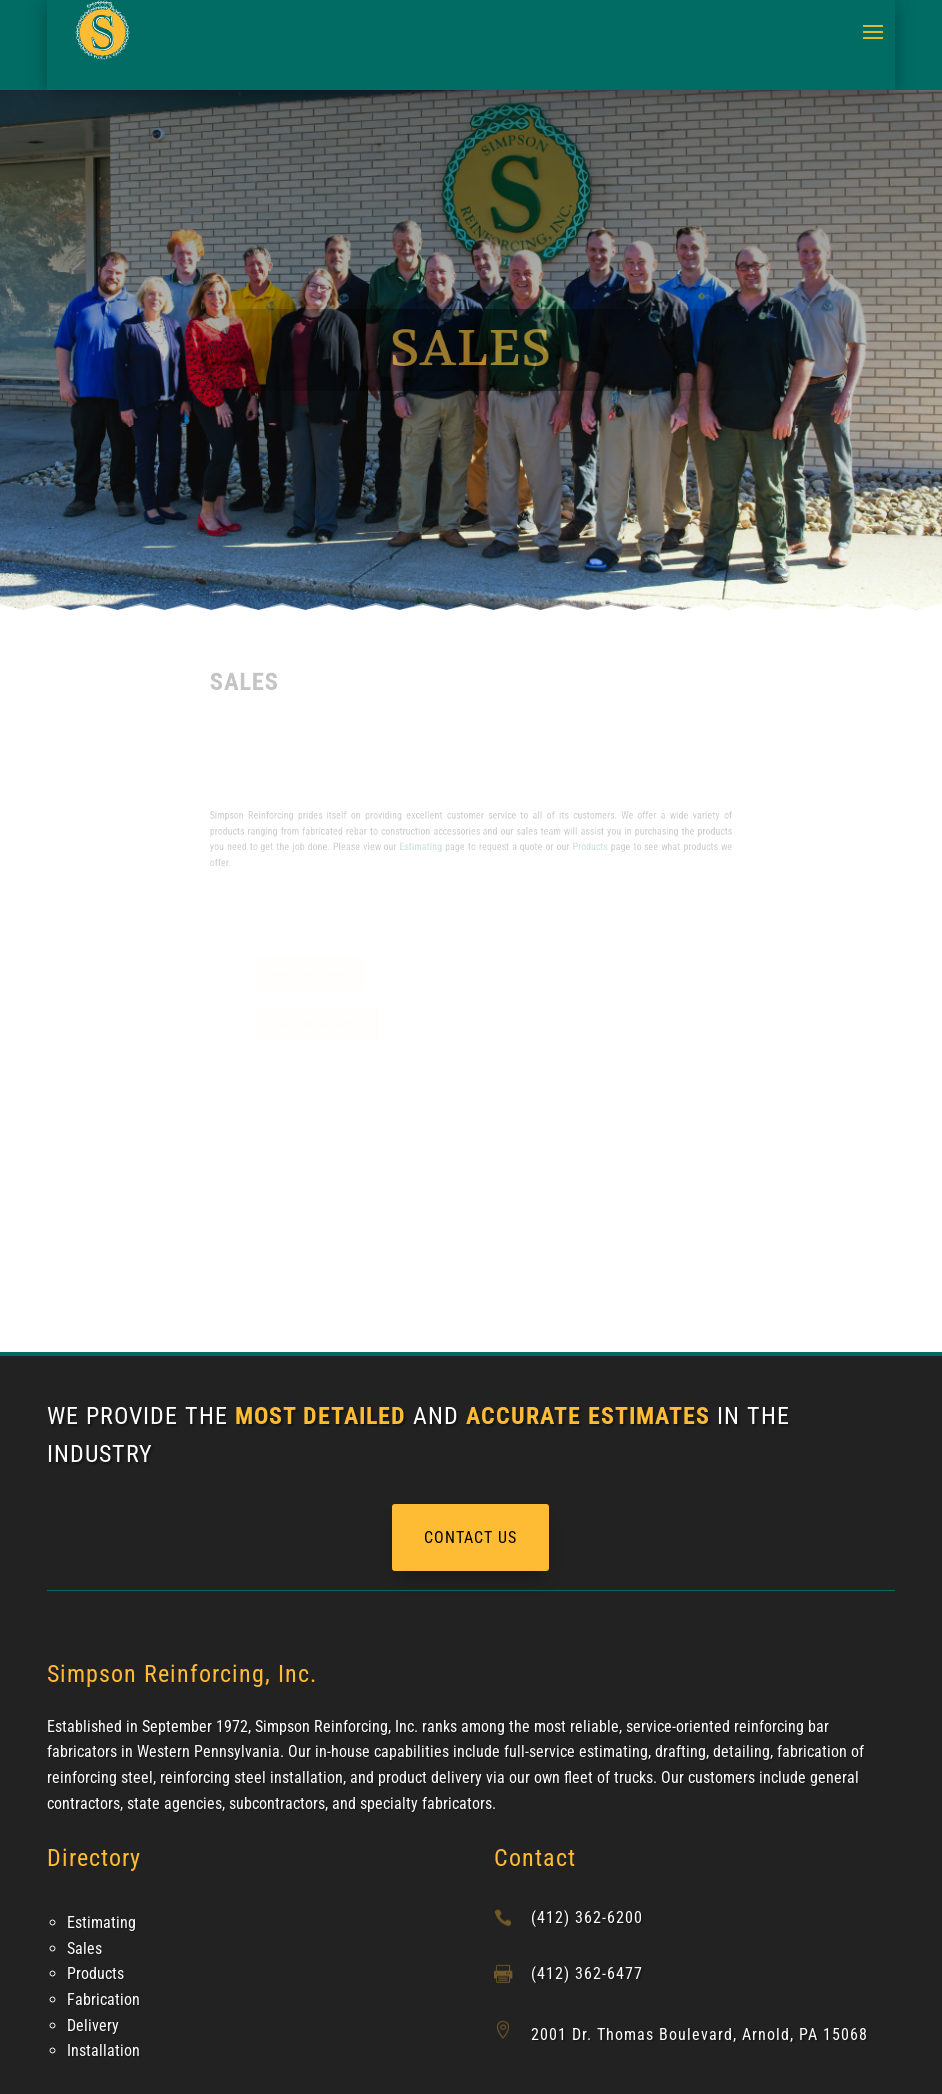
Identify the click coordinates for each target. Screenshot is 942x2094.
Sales (84, 1948)
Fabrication (103, 1999)
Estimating (427, 846)
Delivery (93, 2025)
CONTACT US (470, 1537)
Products (574, 846)
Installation (103, 2050)
